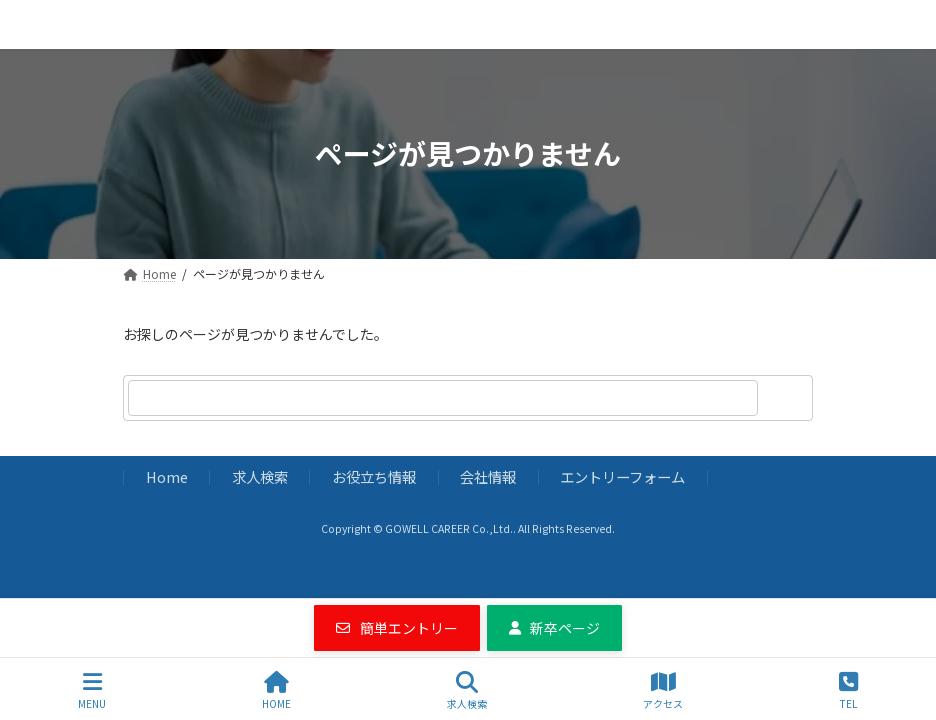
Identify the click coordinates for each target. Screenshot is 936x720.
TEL (848, 690)
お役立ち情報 (374, 476)
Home (167, 476)
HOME (276, 690)
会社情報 (488, 476)
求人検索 (260, 476)
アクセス (663, 690)
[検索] (788, 398)
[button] (397, 628)
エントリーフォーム (622, 476)
